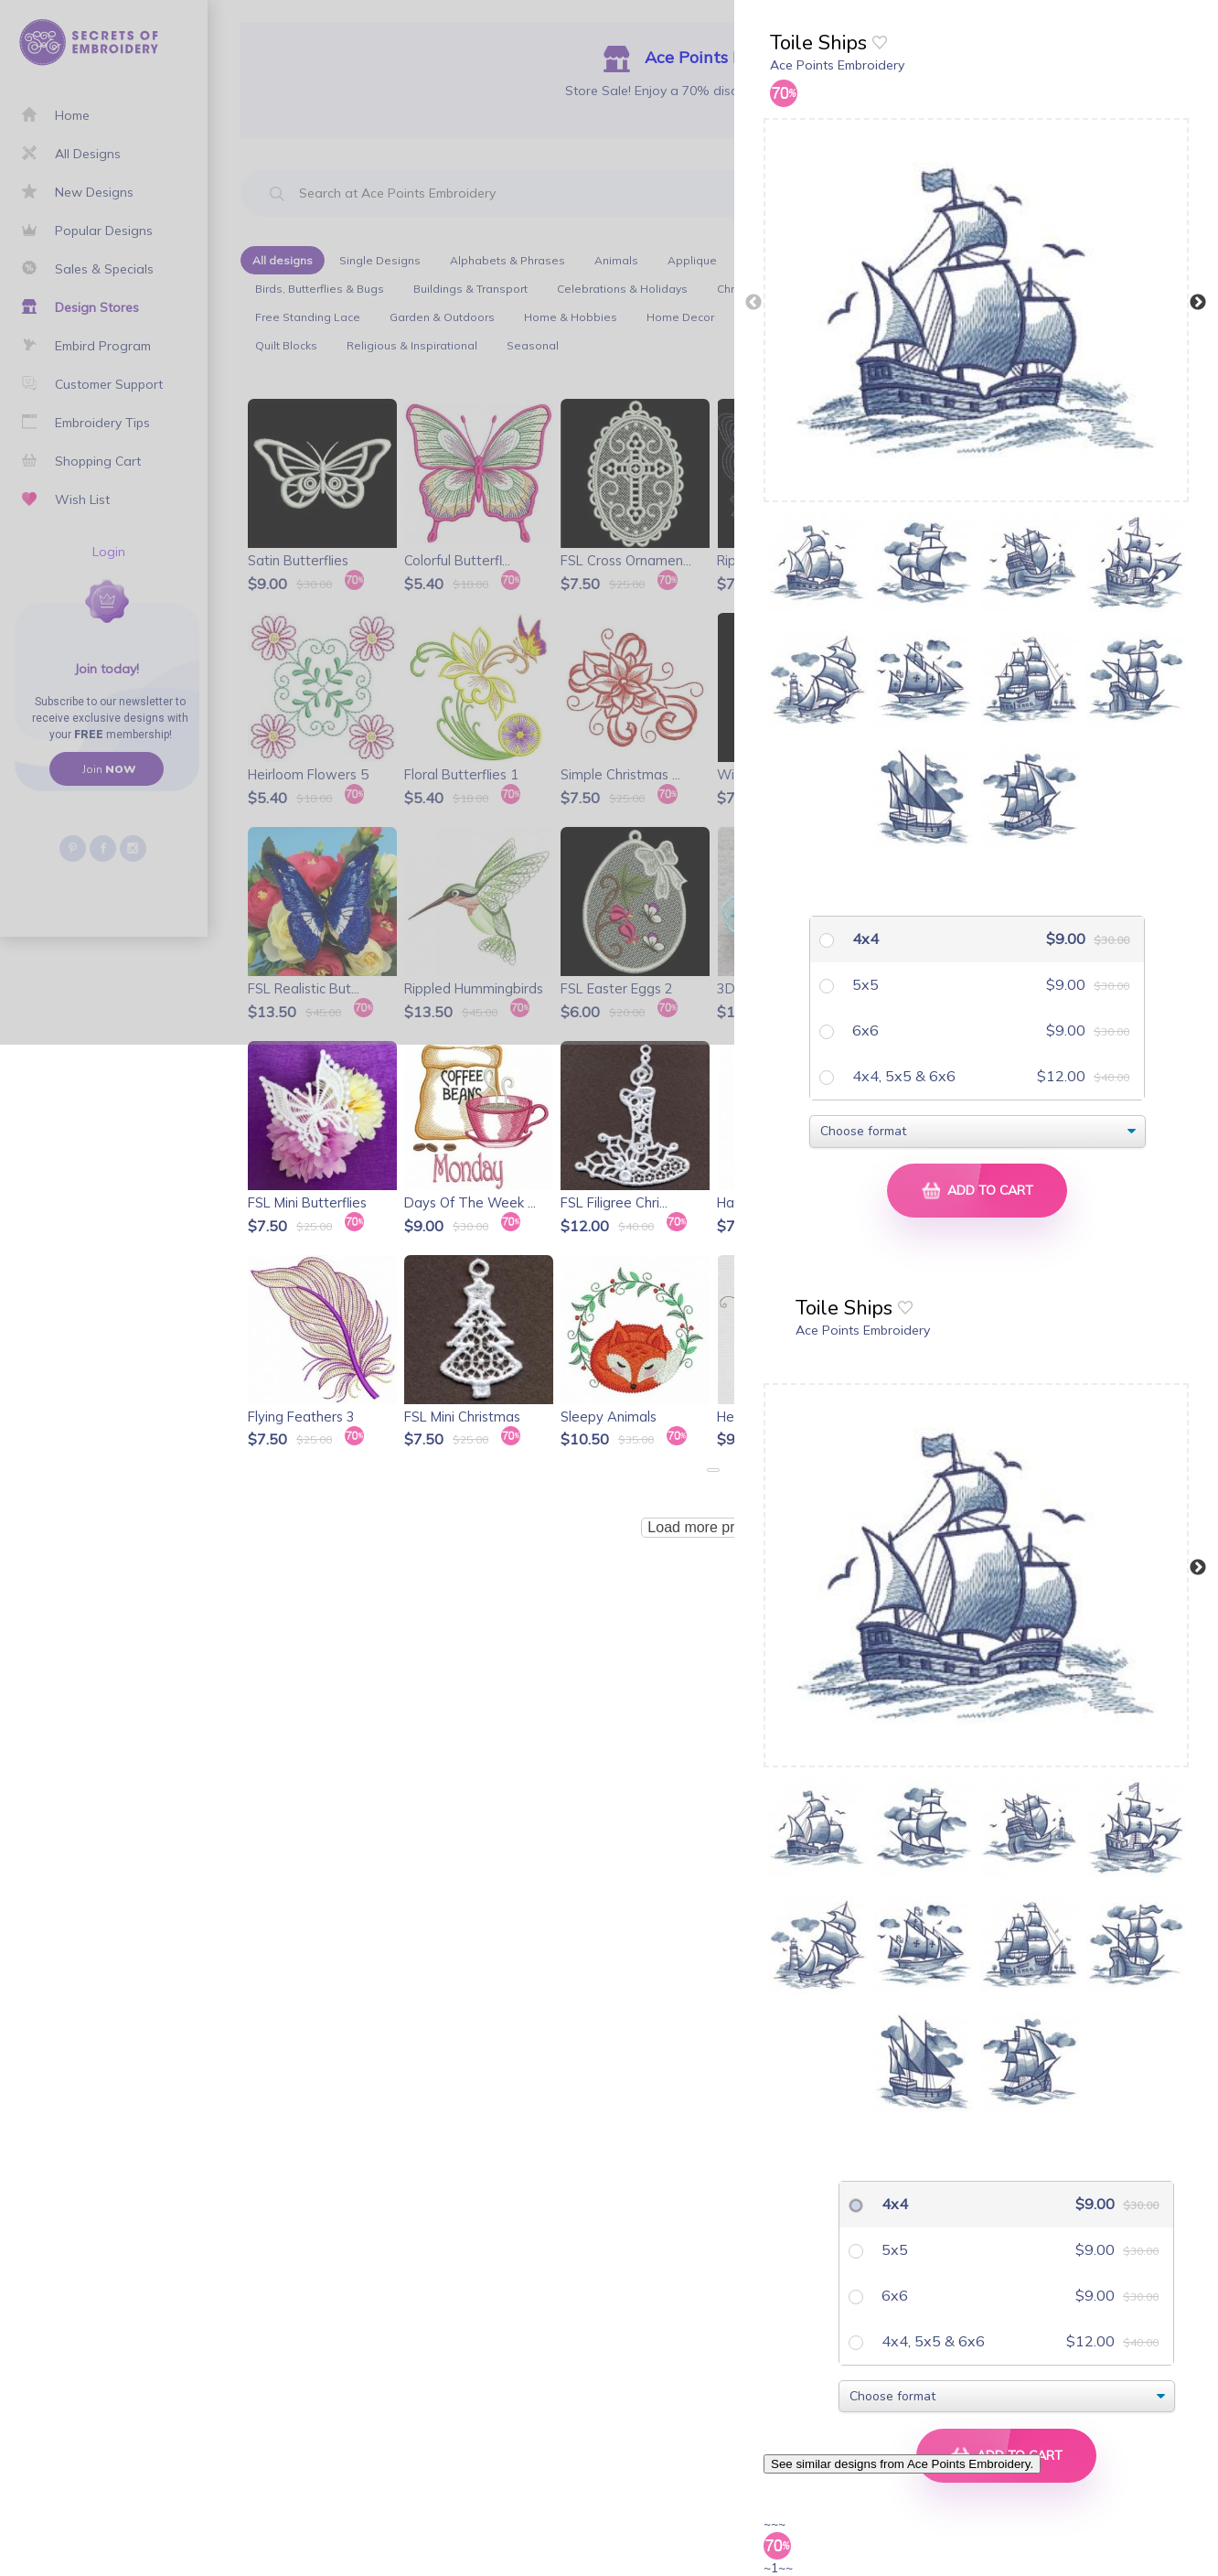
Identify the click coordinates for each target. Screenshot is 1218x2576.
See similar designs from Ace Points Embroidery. (902, 2464)
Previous (753, 303)
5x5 (864, 984)
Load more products (712, 1527)
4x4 (864, 938)
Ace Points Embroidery (837, 65)
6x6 (864, 1030)
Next (1198, 303)
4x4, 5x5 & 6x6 (902, 1076)
